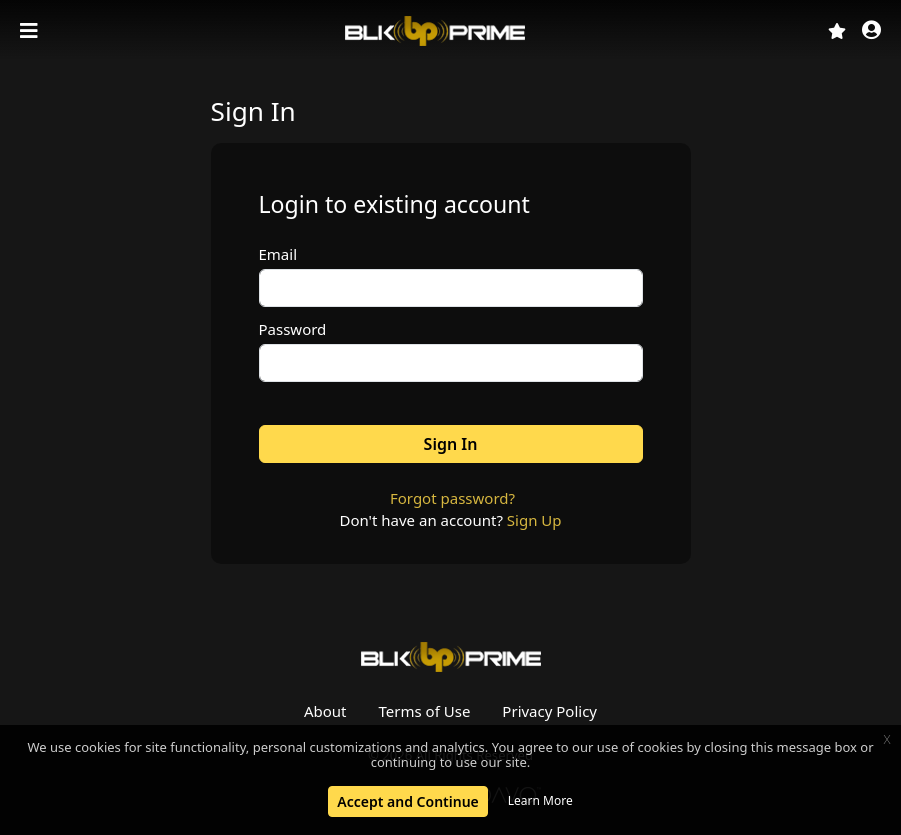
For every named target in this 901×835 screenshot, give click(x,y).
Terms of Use (425, 711)
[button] (871, 31)
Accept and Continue (407, 801)
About (325, 711)
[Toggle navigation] (31, 31)
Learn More (540, 800)
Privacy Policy (549, 711)
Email (278, 254)
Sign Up (534, 520)
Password (293, 329)
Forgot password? (452, 498)
